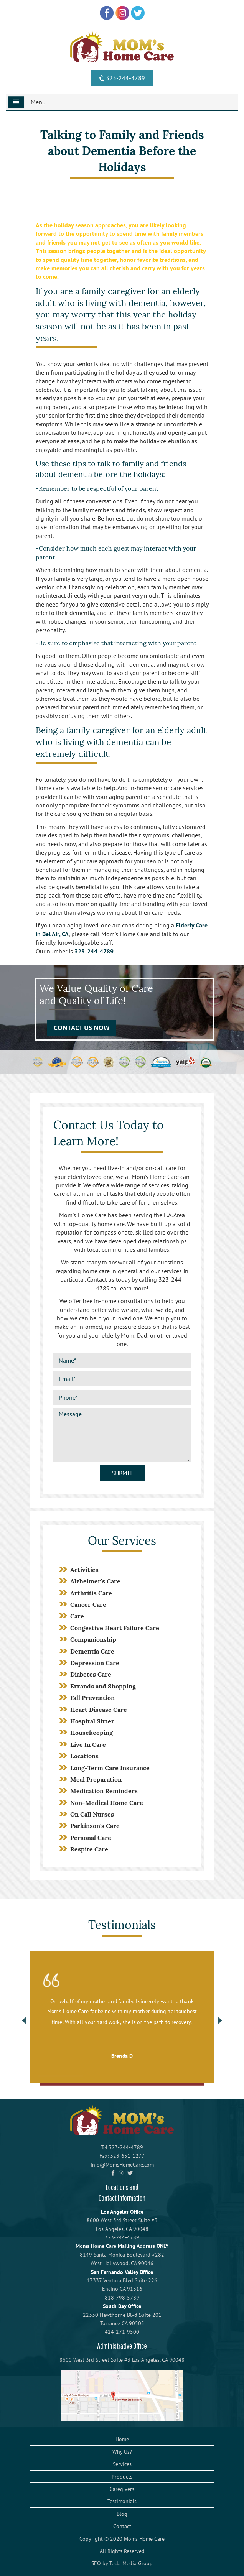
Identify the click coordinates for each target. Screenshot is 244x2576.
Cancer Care (88, 1604)
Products (122, 2476)
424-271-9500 (122, 2331)
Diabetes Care (90, 1674)
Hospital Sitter (92, 1721)
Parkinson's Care (95, 1826)
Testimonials (122, 2501)
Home (122, 2439)
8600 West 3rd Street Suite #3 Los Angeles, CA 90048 (122, 2359)
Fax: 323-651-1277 (122, 2155)
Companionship (93, 1639)
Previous (24, 2020)
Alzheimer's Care (95, 1581)
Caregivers (122, 2489)
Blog (122, 2513)
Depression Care (94, 1663)
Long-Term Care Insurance (110, 1768)
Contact (122, 2526)
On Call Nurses (92, 1814)
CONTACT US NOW (81, 1028)
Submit (122, 1473)
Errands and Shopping (103, 1686)
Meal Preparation (96, 1779)
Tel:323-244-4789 (122, 2147)
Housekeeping (91, 1732)
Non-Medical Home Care (106, 1803)
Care (77, 1616)
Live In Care (88, 1744)
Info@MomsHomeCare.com (122, 2164)
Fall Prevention (92, 1697)
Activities (84, 1569)
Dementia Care (92, 1651)
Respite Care (89, 1849)
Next (220, 2020)
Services (122, 2464)
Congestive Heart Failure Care (114, 1628)
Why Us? (122, 2451)
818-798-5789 (122, 2297)
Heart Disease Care (98, 1709)
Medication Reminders (104, 1791)
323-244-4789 (121, 77)
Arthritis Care (91, 1593)
